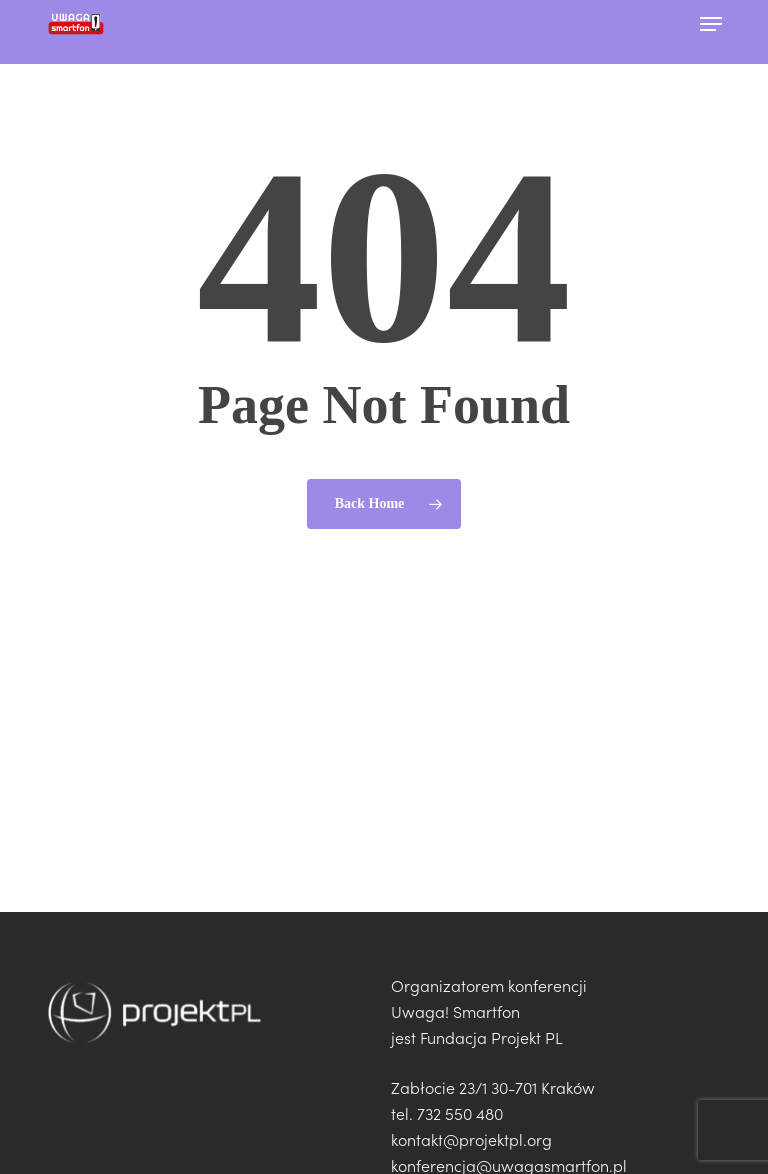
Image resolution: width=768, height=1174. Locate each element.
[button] (711, 24)
